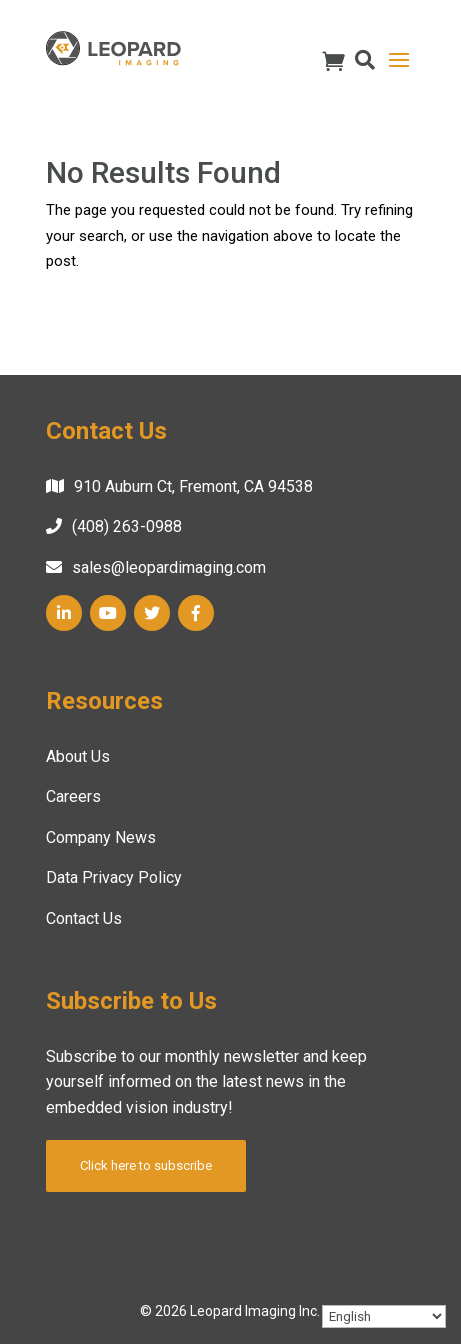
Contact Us (84, 918)
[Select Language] (384, 1316)
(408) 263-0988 (127, 526)
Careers (73, 796)
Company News (101, 837)
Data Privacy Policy (114, 877)
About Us (78, 756)
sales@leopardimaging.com (169, 567)
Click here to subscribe (146, 1165)
